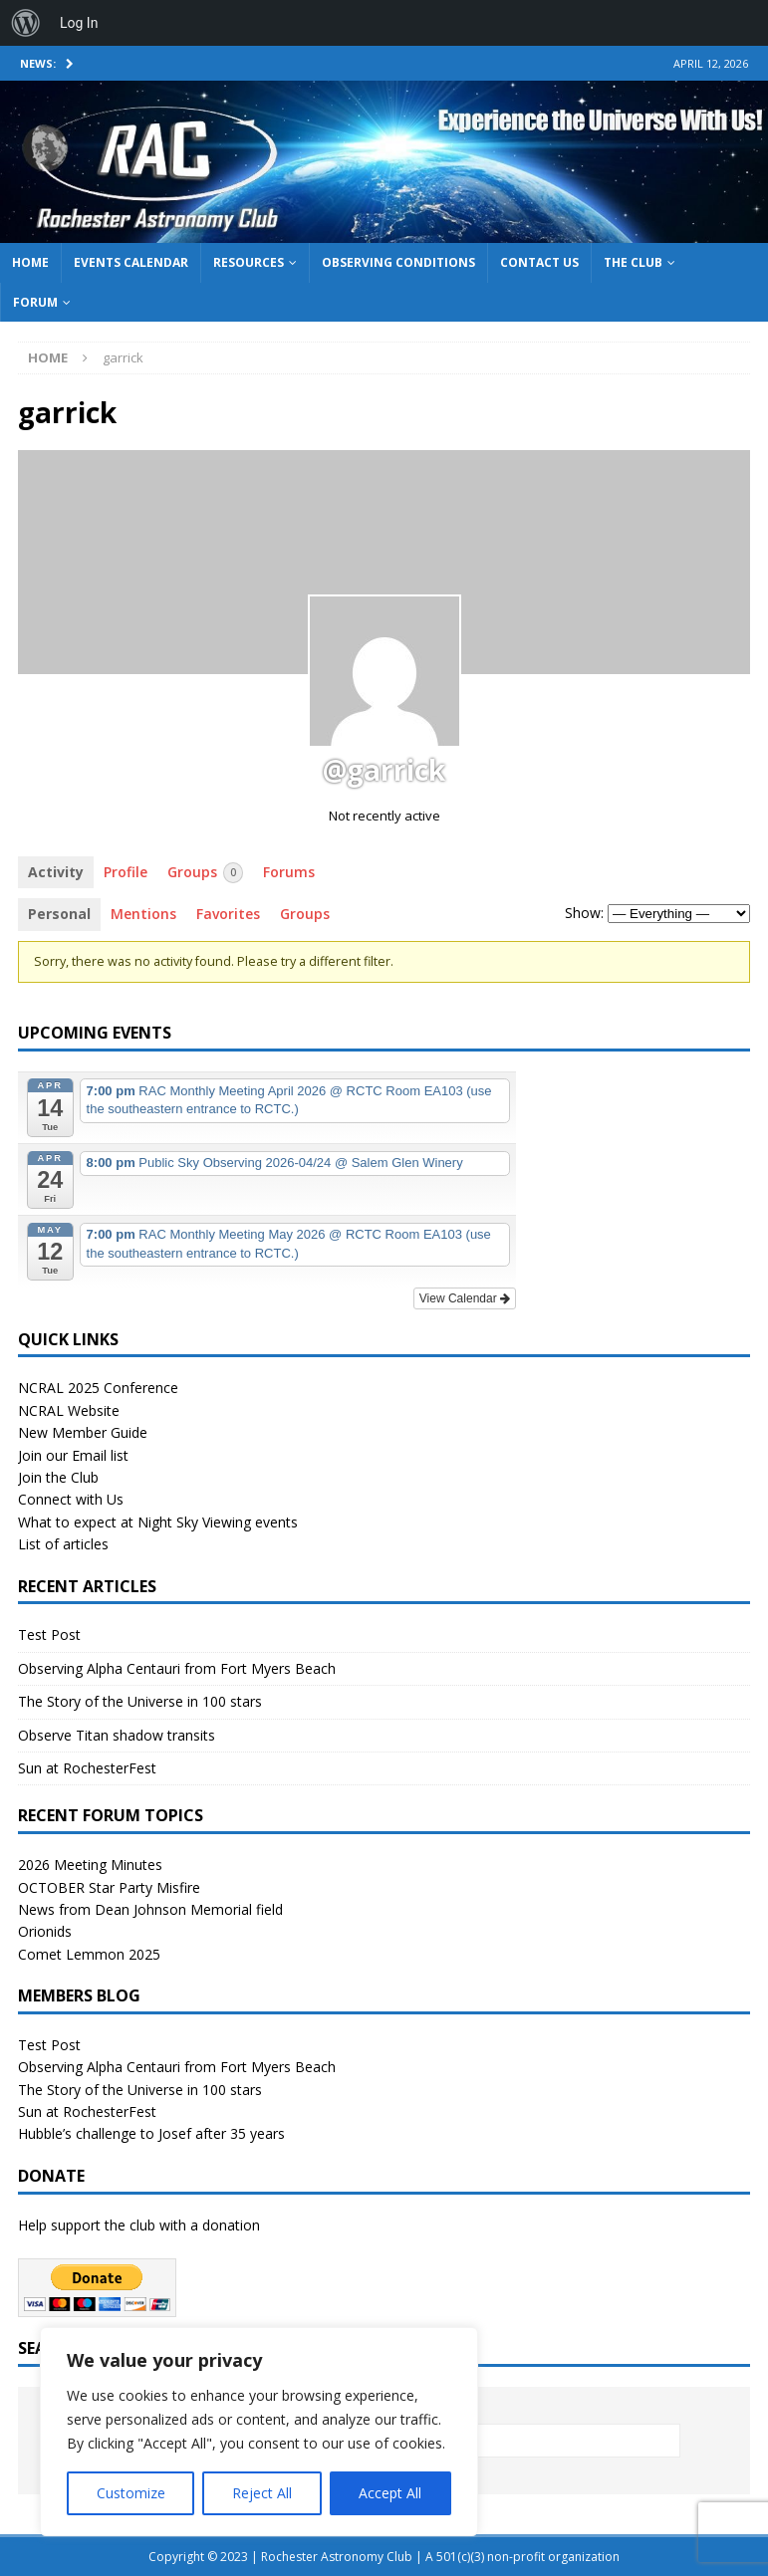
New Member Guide (82, 1432)
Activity (56, 871)
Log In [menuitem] (79, 23)
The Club (633, 262)
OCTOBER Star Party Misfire (109, 1887)
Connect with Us (71, 1499)
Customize (131, 2492)
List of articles (63, 1543)
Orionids (45, 1931)
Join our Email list (73, 1455)
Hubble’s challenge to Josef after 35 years (151, 2133)
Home (30, 262)
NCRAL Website (69, 1410)
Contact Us (539, 262)
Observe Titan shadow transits (116, 1735)
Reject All (262, 2492)
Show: (584, 912)
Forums (289, 871)
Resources (248, 262)
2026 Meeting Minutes (90, 1864)
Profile (125, 871)
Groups (205, 872)
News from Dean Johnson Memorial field (150, 1909)
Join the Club (58, 1477)
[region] (259, 2431)
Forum (35, 302)
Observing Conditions (398, 262)
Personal (59, 913)
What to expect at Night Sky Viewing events (158, 1522)
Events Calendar (131, 262)
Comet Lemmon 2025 (89, 1954)
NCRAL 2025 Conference (98, 1387)
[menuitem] (26, 23)
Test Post (49, 1634)
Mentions (143, 913)
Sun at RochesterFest (87, 1767)
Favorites (228, 913)
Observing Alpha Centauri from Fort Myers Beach (177, 1668)
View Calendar (464, 1298)
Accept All (390, 2492)
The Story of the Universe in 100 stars (140, 1701)
